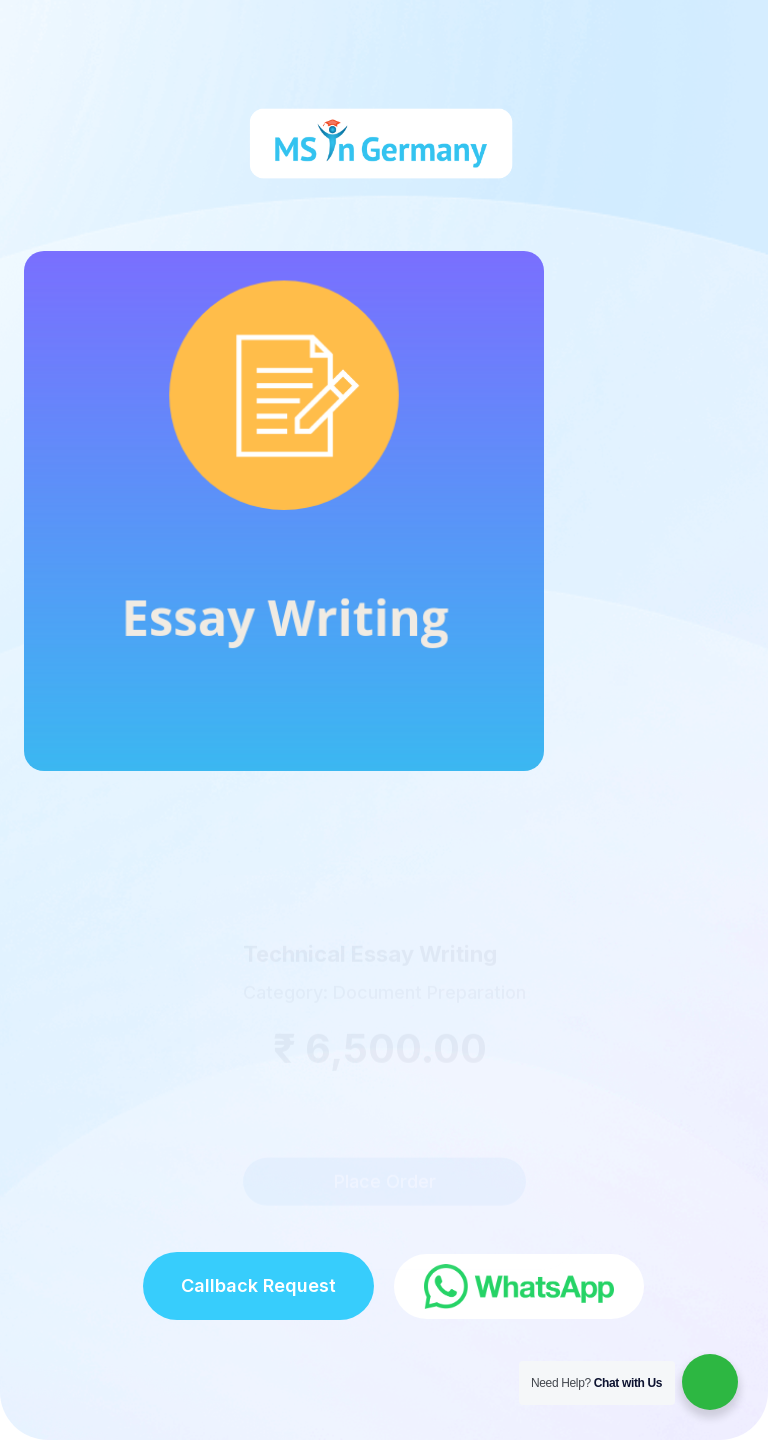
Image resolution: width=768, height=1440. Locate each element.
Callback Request (258, 1285)
